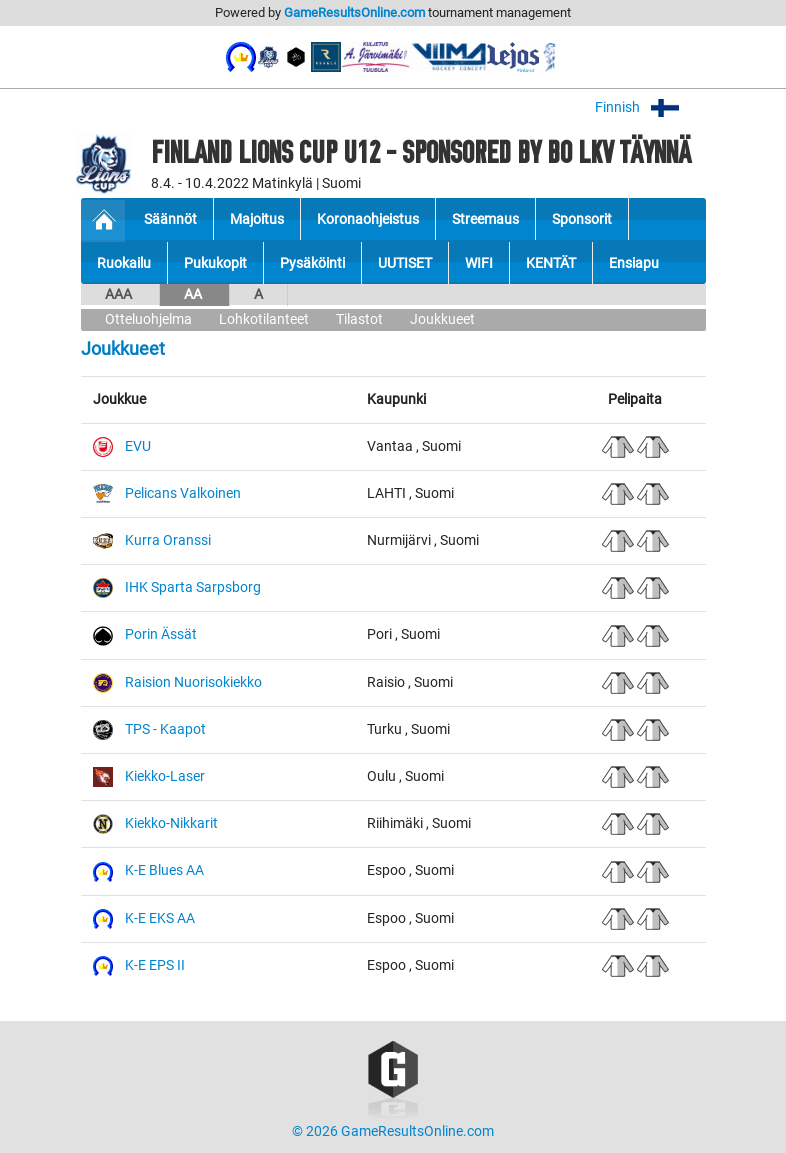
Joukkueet (442, 319)
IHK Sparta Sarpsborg (193, 587)
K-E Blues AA (164, 870)
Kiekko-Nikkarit (171, 823)
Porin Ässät (161, 634)
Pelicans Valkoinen (183, 493)
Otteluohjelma (148, 319)
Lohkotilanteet (264, 319)
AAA (120, 294)
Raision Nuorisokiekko (193, 682)
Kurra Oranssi (168, 540)
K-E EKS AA (160, 918)
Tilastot (359, 319)
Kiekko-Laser (165, 776)
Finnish (650, 107)
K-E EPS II (155, 965)
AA (194, 294)
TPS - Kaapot (165, 729)
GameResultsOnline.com (354, 12)
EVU (138, 446)
